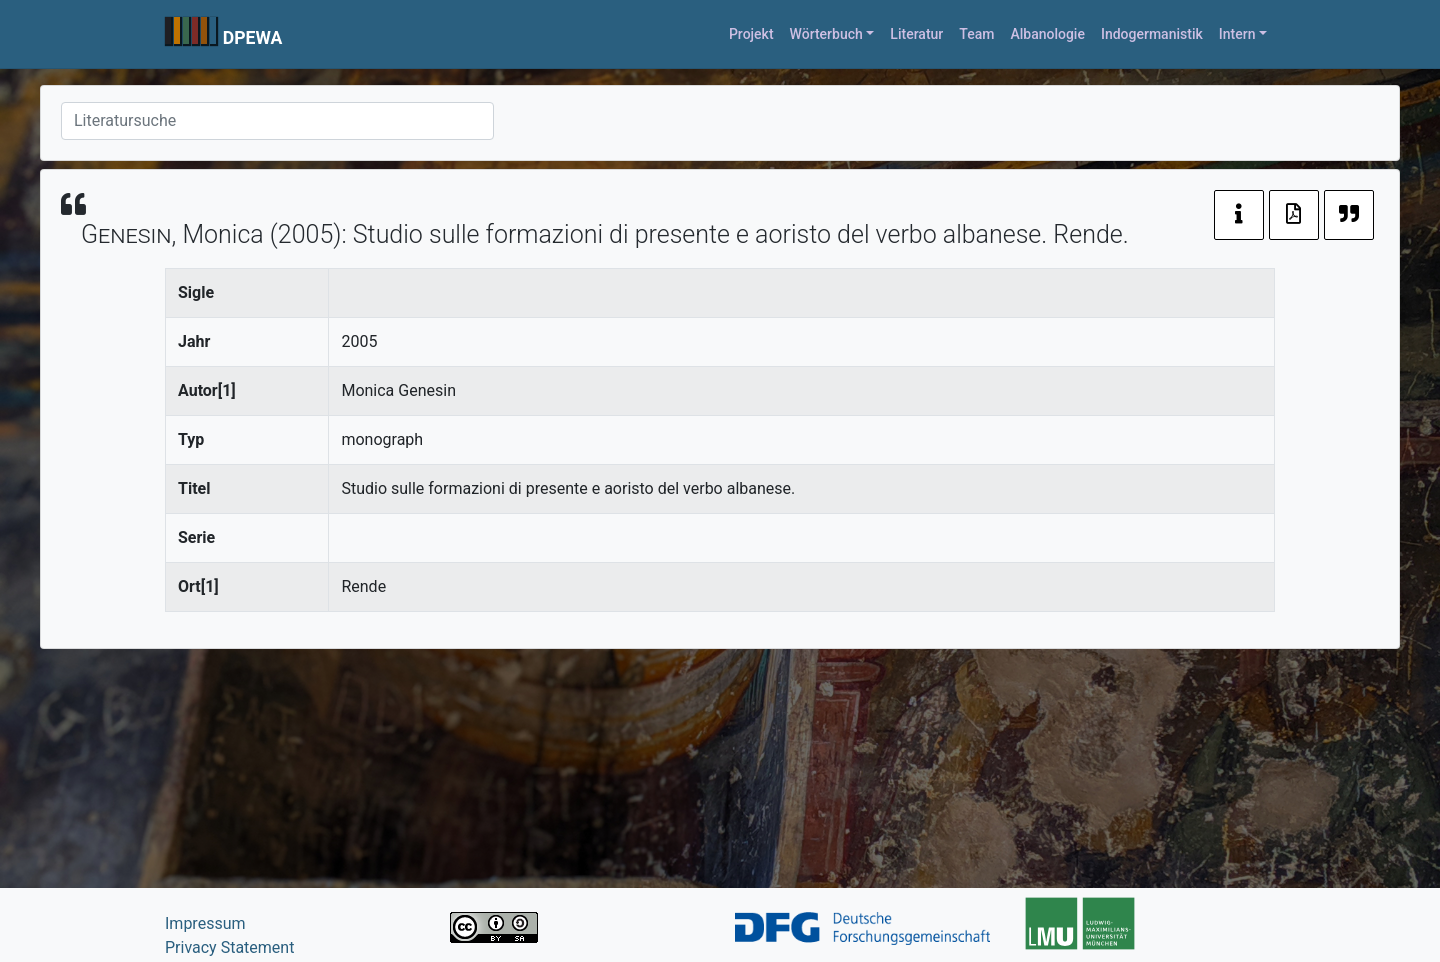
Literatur (916, 34)
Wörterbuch (826, 34)
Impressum (205, 923)
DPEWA (253, 38)
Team (976, 34)
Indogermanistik (1152, 34)
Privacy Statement (229, 947)
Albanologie (1047, 34)
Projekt (751, 34)
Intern (1237, 34)
